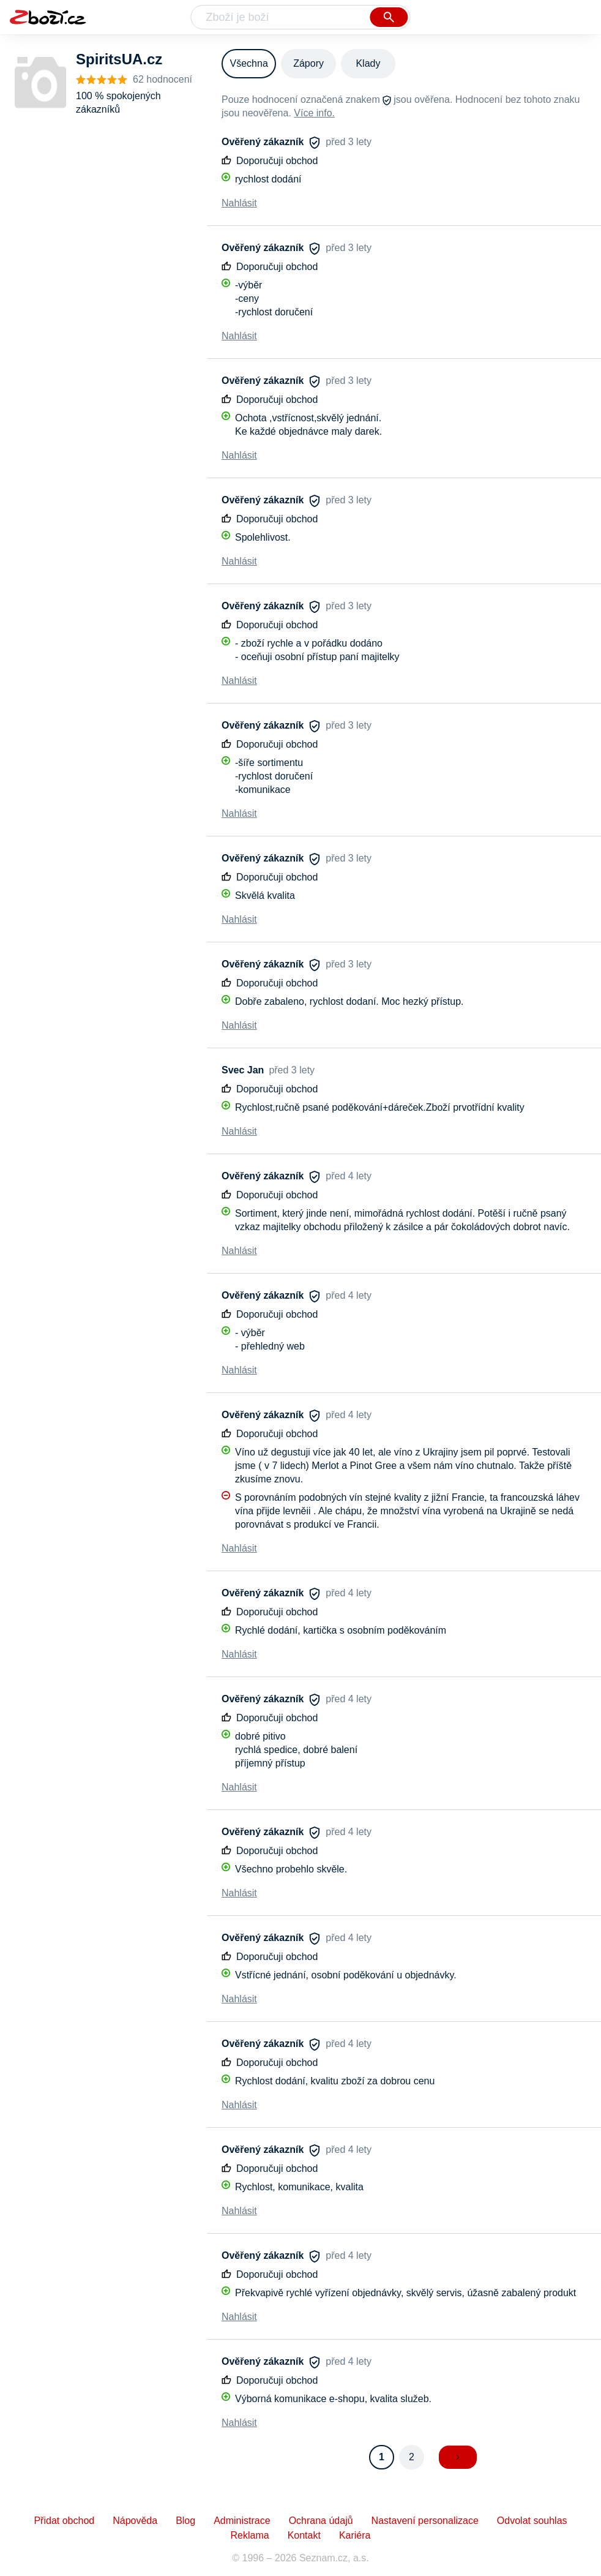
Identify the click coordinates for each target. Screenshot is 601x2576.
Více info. (314, 113)
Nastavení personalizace (425, 2520)
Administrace (242, 2520)
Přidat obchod (64, 2520)
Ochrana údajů (321, 2520)
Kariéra (355, 2535)
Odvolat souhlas (532, 2520)
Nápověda (135, 2520)
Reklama (250, 2535)
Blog (185, 2520)
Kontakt (304, 2535)
